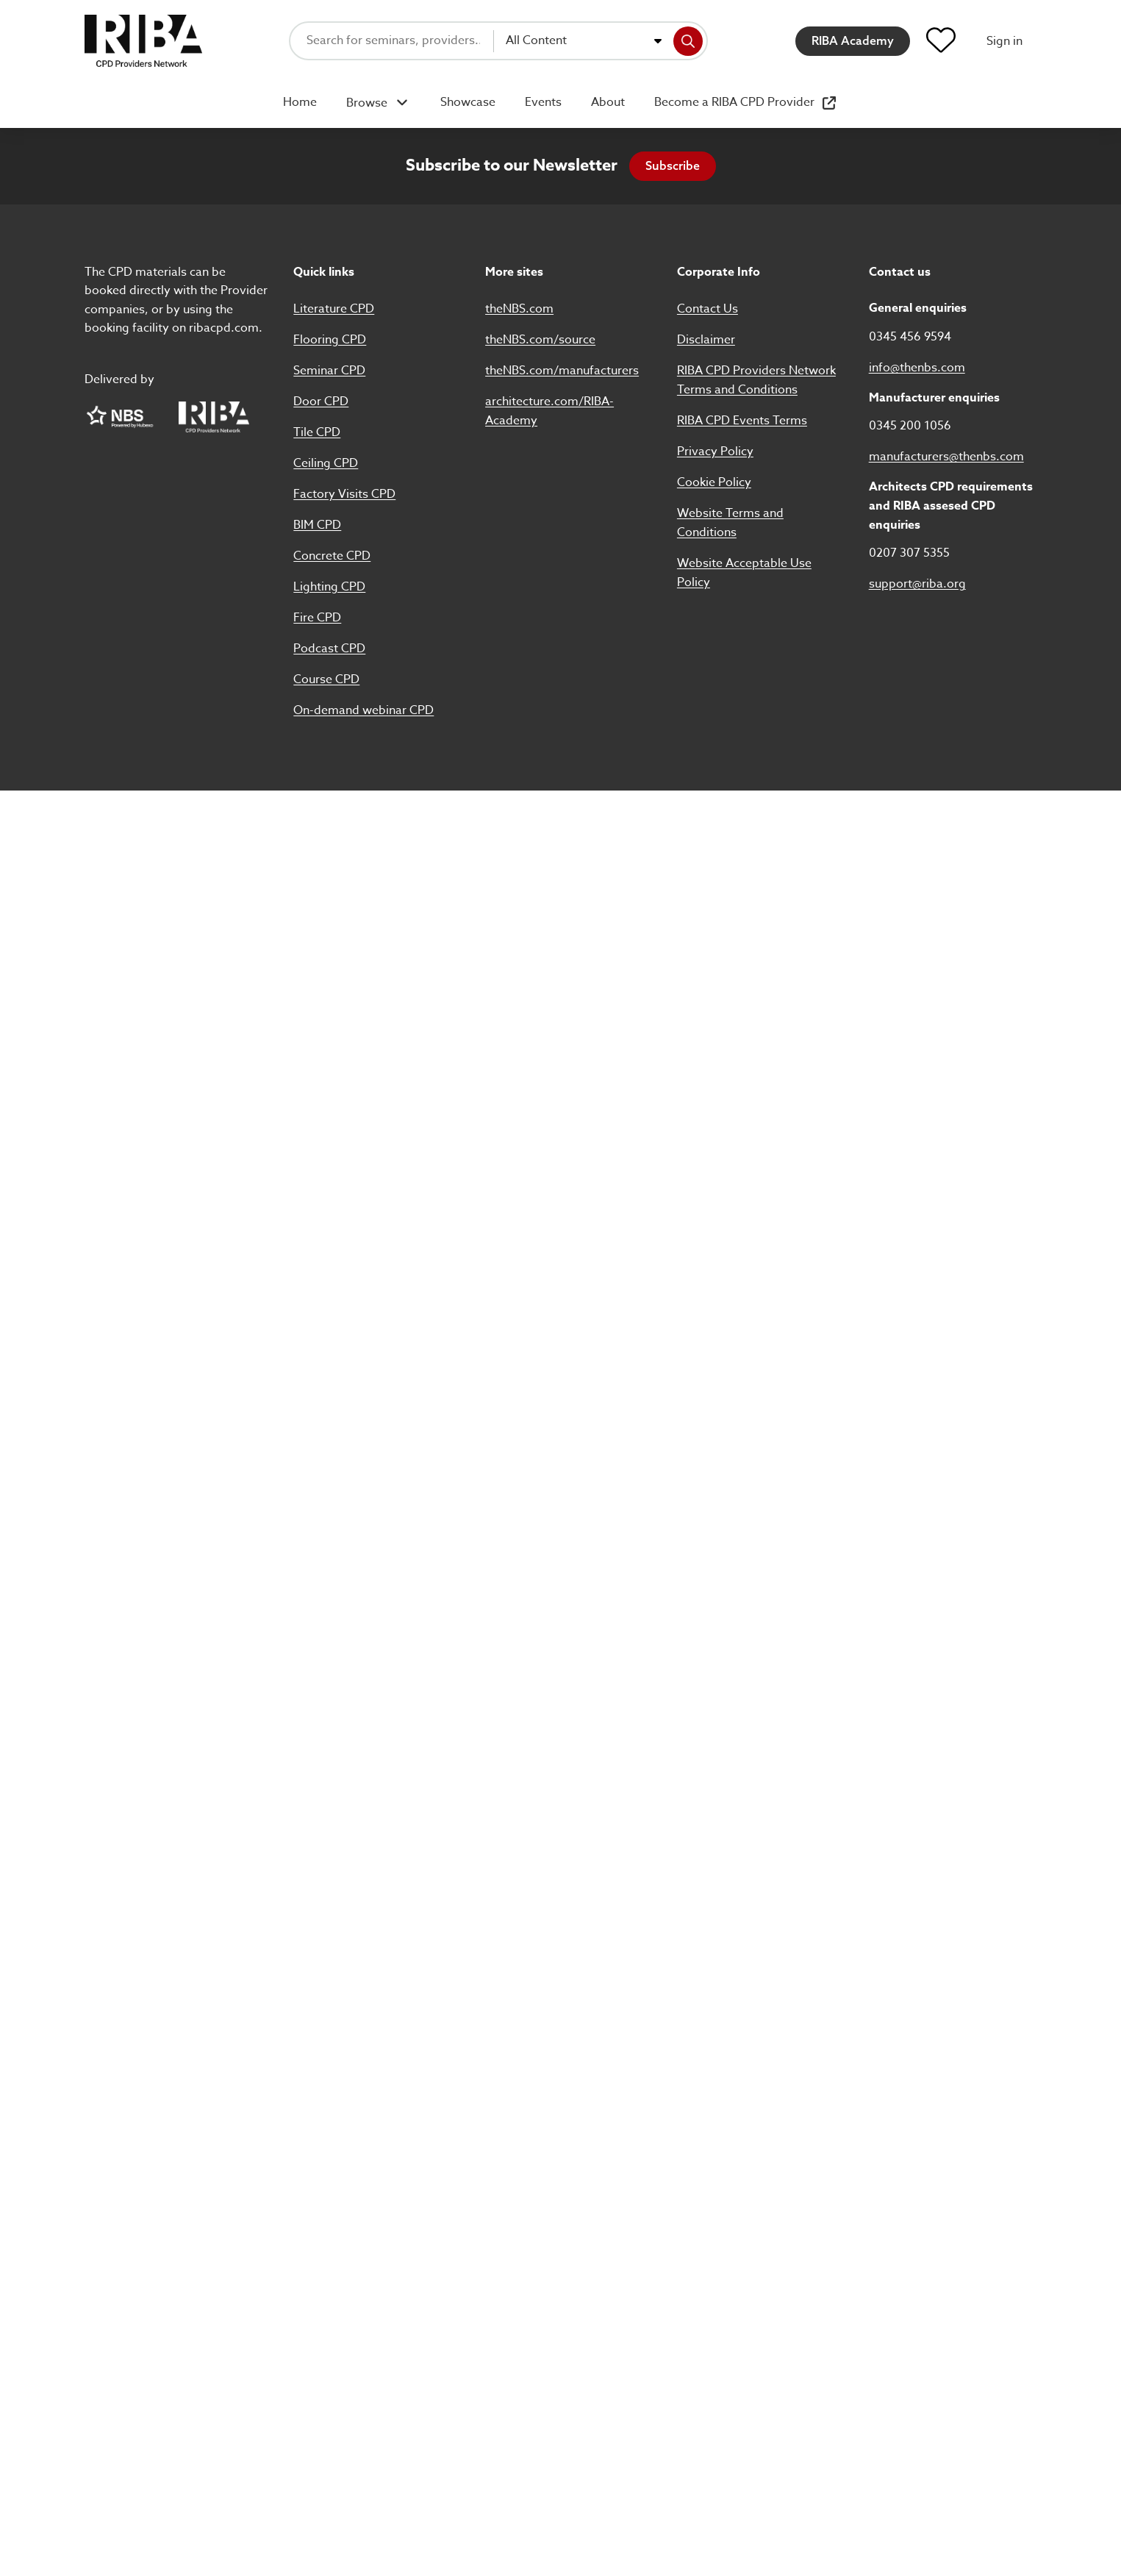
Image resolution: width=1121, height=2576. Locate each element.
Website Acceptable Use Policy (744, 572)
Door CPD (320, 401)
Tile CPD (316, 432)
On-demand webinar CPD (363, 710)
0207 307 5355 (909, 553)
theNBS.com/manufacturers (562, 370)
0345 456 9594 (910, 337)
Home (300, 102)
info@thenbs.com (917, 368)
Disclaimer (706, 340)
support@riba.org (917, 584)
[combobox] (584, 41)
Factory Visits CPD (344, 494)
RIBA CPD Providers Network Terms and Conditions (756, 380)
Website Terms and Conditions (730, 522)
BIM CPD (317, 525)
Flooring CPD (329, 340)
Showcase (467, 102)
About (608, 102)
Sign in (1004, 41)
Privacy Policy (715, 451)
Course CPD (326, 679)
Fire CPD (317, 618)
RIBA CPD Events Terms (742, 420)
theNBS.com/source (540, 340)
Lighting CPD (329, 587)
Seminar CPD (329, 370)
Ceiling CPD (325, 463)
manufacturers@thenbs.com (946, 456)
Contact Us (707, 309)
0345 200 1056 (910, 426)
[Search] (688, 41)
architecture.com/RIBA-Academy (549, 411)
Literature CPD (333, 309)
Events (543, 102)
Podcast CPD (329, 648)
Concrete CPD (331, 556)
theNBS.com (519, 309)
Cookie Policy (714, 482)
